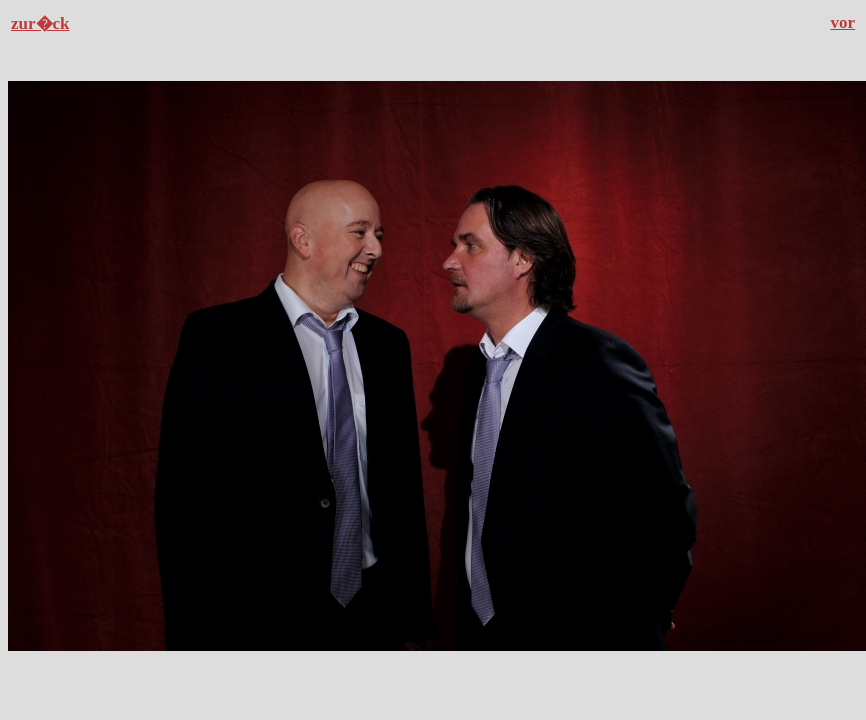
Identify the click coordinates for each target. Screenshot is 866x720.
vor (842, 22)
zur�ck (40, 23)
